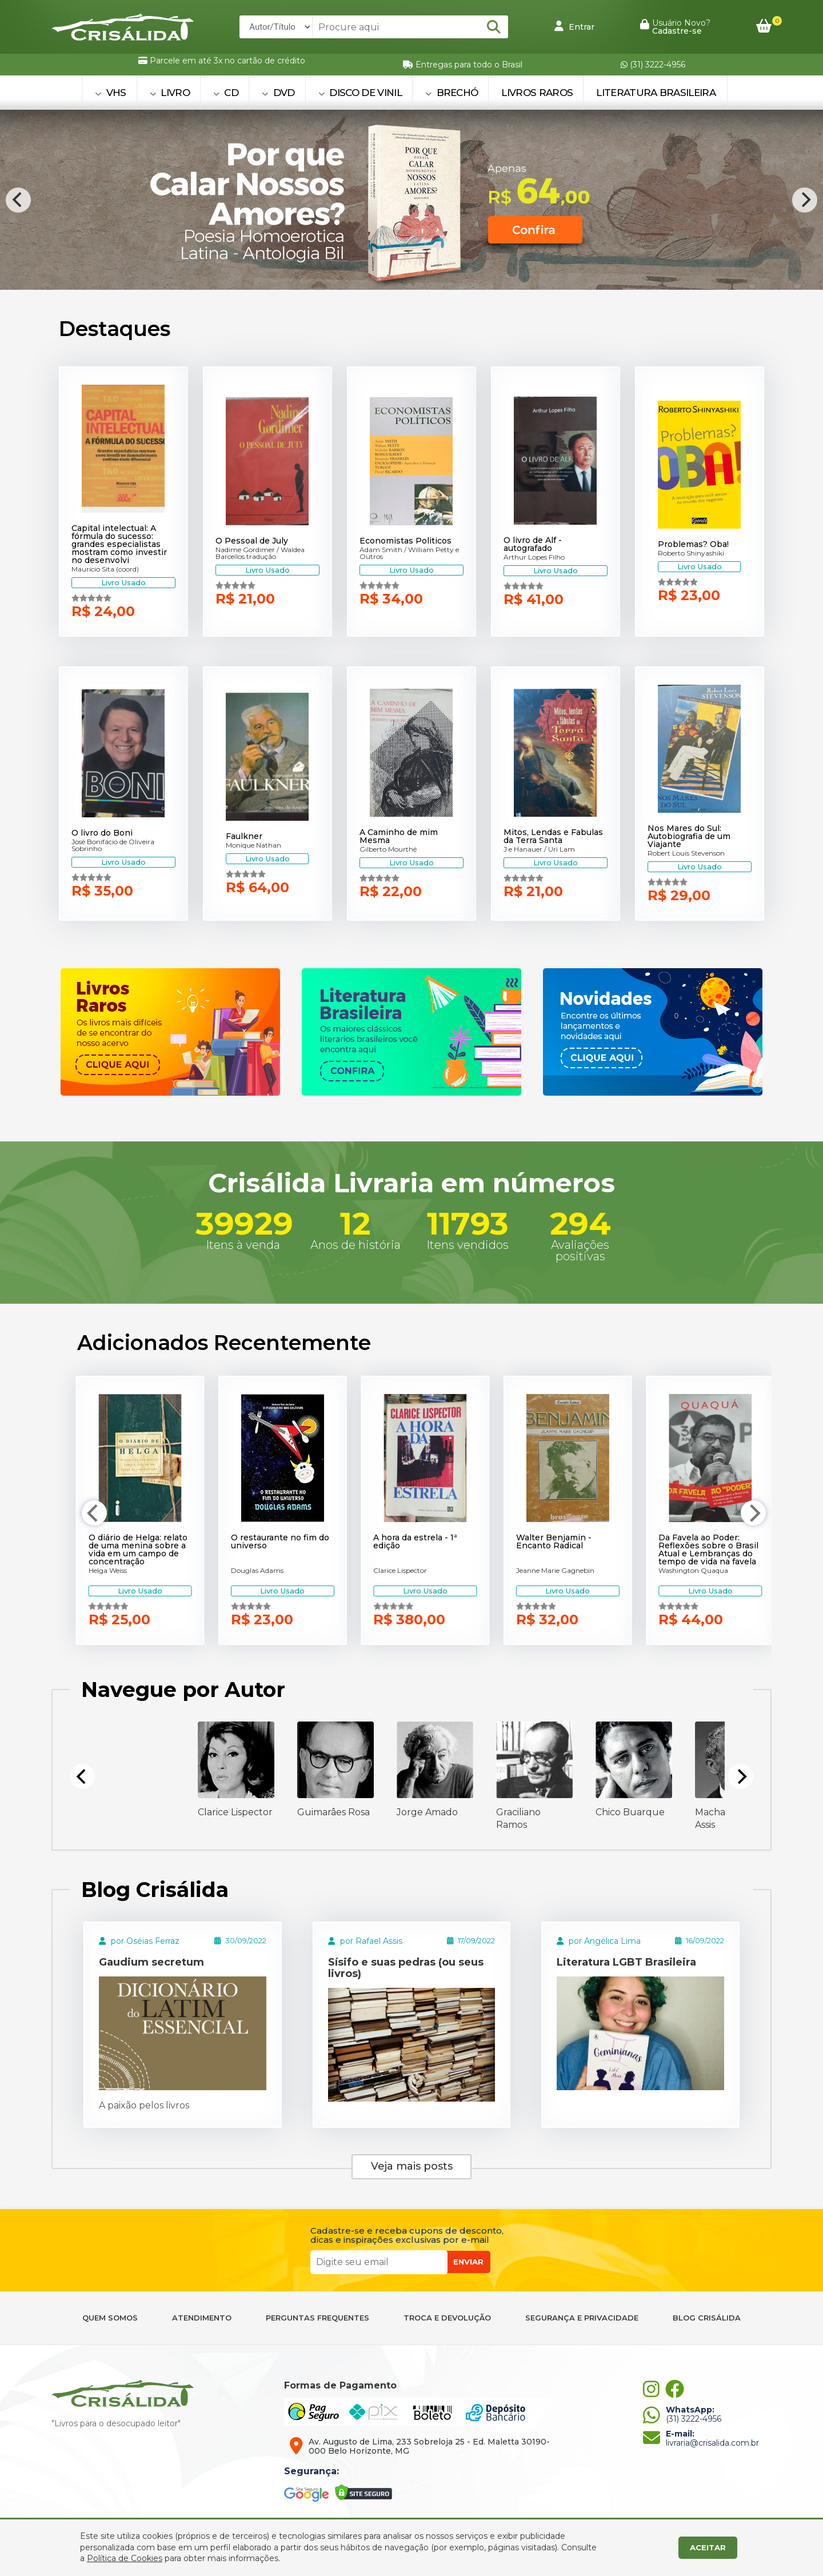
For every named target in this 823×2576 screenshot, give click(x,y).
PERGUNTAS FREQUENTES (317, 2318)
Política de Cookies (124, 2558)
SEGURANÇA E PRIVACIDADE (581, 2318)
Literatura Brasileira (656, 92)
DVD (278, 92)
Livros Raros (537, 92)
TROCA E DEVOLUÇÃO (447, 2318)
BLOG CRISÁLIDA (707, 2318)
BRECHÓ (451, 92)
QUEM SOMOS (110, 2318)
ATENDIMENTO (201, 2318)
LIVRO (170, 92)
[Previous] (18, 200)
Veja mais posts (412, 2166)
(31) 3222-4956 (653, 65)
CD (225, 92)
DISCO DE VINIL (360, 92)
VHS (110, 92)
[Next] (804, 200)
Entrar (574, 26)
